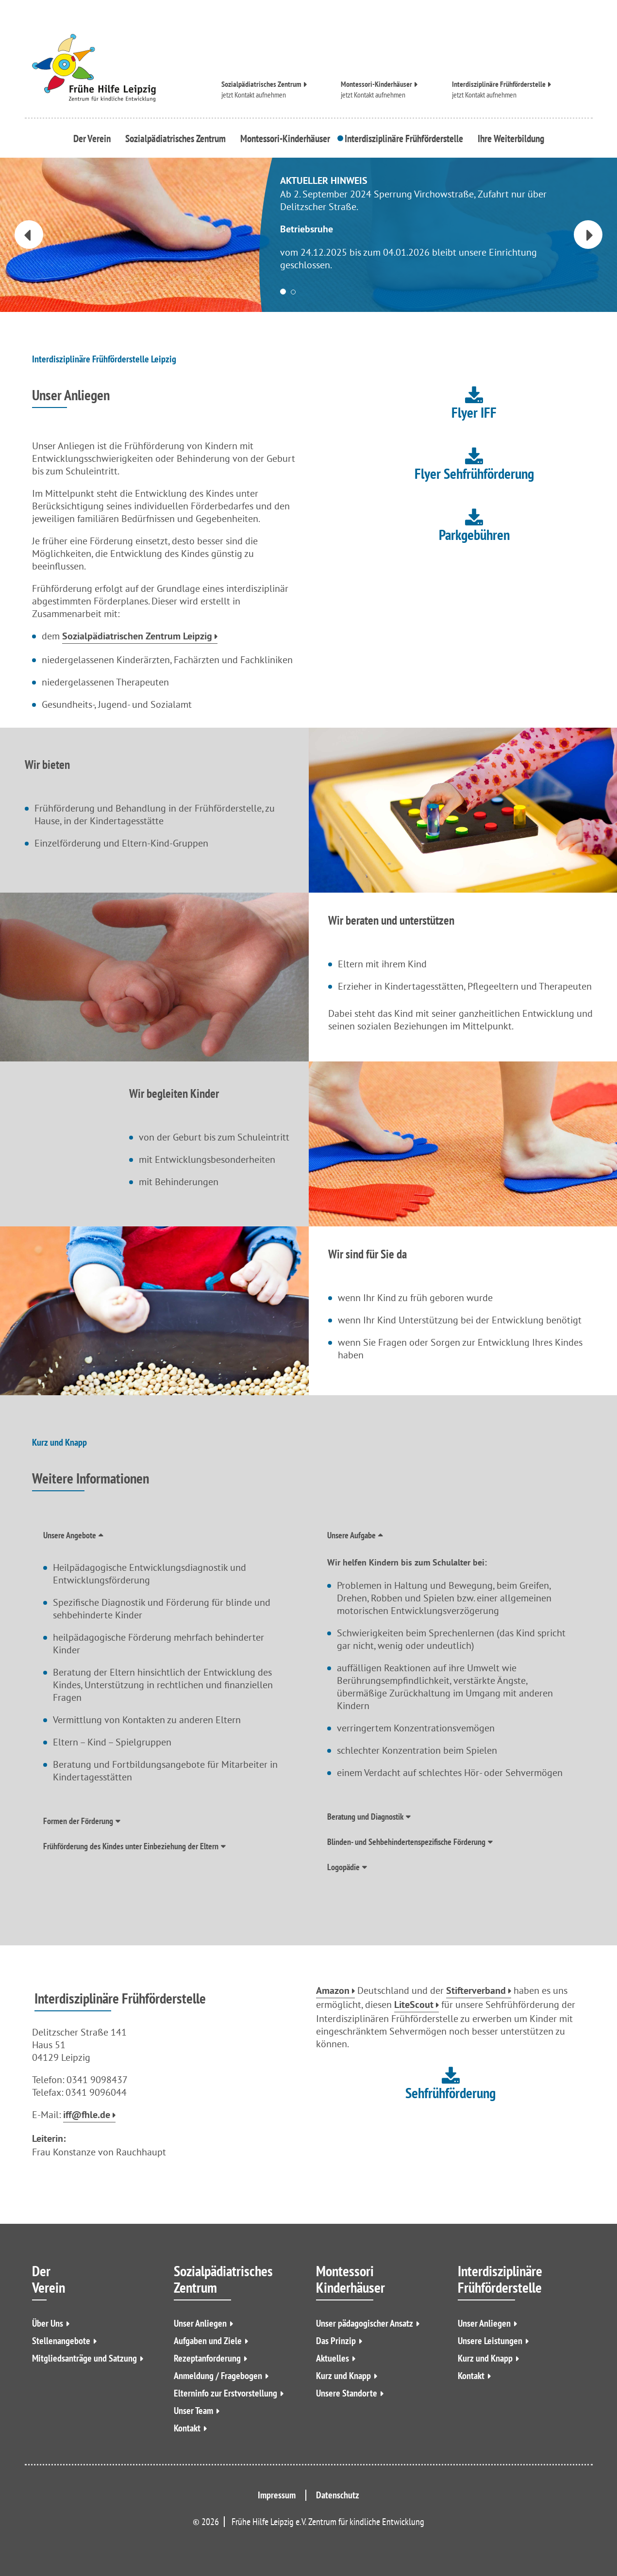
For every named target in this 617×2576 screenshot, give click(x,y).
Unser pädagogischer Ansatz (364, 2323)
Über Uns (47, 2323)
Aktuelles (332, 2358)
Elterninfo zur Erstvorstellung (225, 2393)
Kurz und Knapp (343, 2375)
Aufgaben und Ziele (208, 2340)
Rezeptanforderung (207, 2358)
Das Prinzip (336, 2340)
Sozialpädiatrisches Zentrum (261, 83)
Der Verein (94, 137)
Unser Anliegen (200, 2323)
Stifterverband (476, 1991)
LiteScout (414, 2005)
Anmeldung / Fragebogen (218, 2375)
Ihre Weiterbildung (508, 137)
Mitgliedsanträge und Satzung (84, 2358)
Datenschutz (337, 2495)
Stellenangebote (61, 2340)
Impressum (277, 2495)
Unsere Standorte (346, 2393)
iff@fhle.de (86, 2115)
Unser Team (193, 2410)
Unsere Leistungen (490, 2340)
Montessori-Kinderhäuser (376, 83)
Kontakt (187, 2428)
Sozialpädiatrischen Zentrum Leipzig (137, 637)
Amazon (333, 1991)
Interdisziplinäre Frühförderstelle (499, 83)
